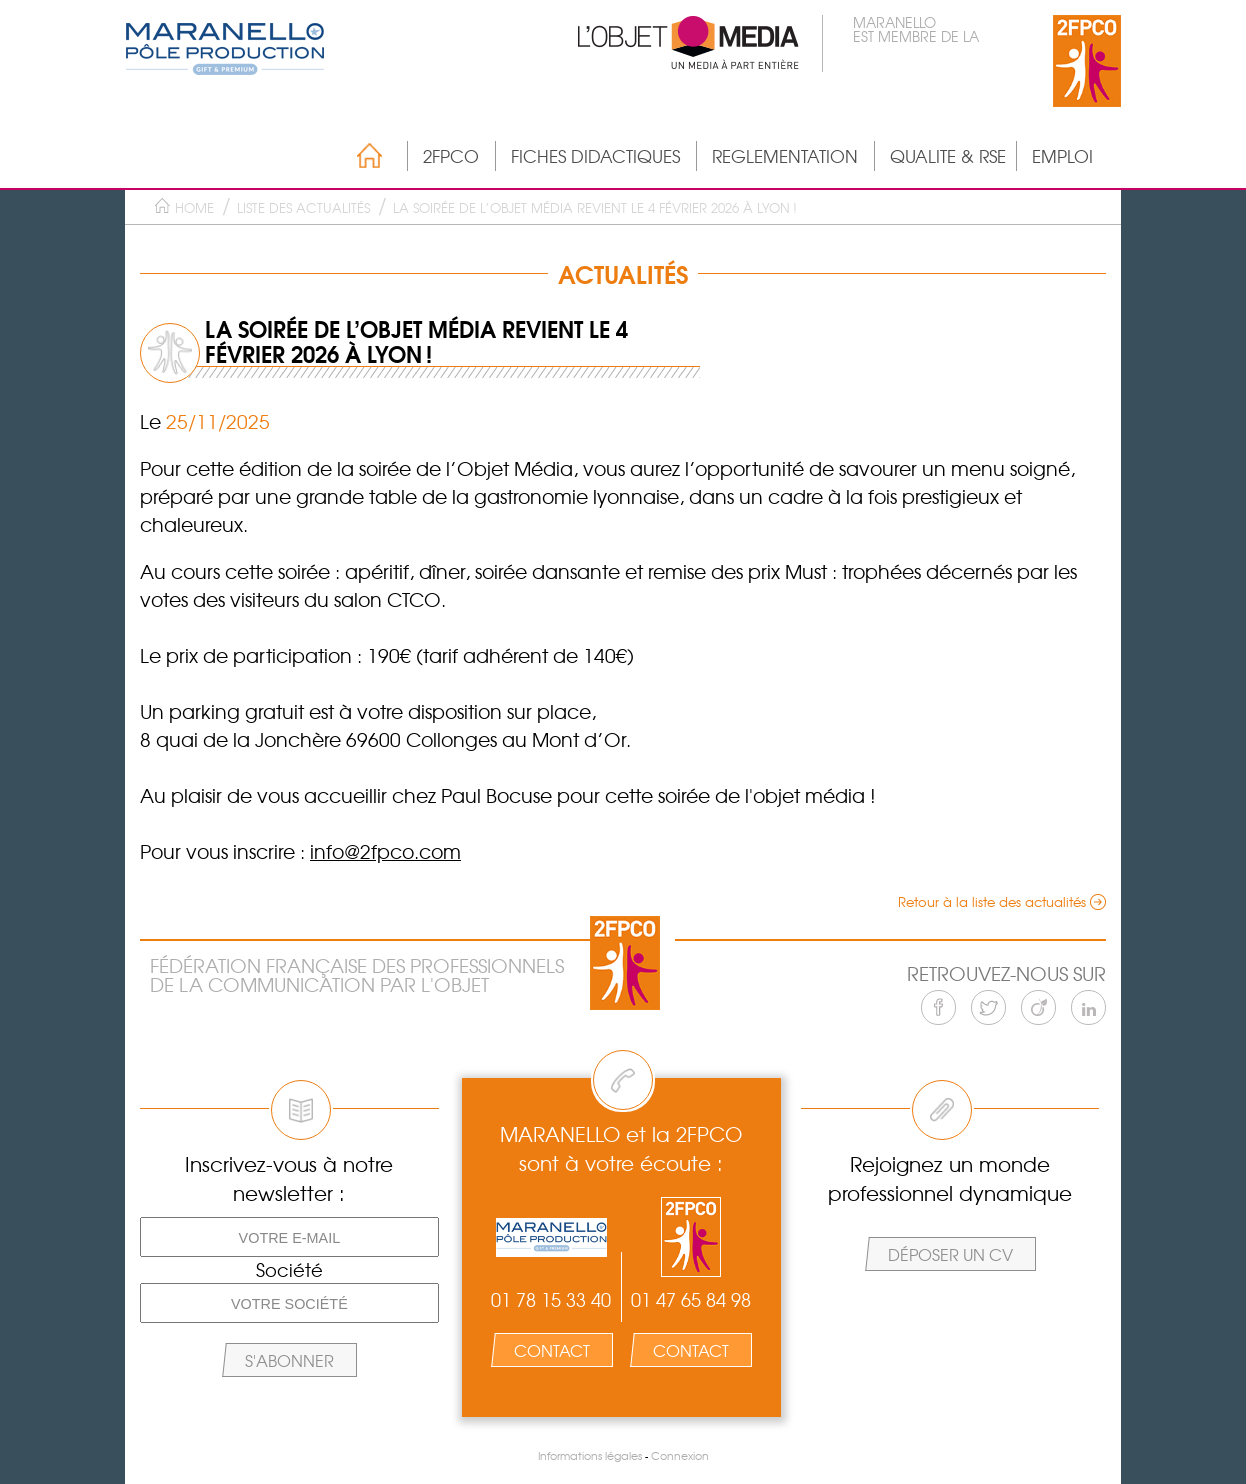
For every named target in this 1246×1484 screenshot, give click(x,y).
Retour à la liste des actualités (992, 901)
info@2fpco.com (385, 851)
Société (289, 1270)
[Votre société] (289, 1303)
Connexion (680, 1455)
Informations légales (590, 1455)
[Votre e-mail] (289, 1237)
